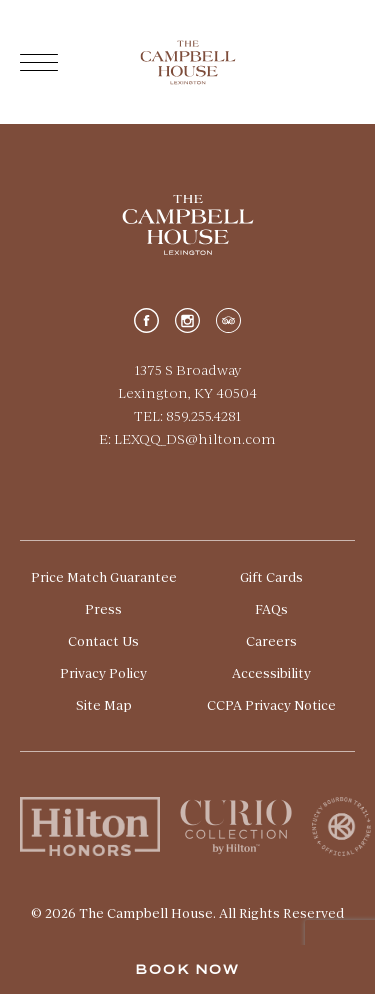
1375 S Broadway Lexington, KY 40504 (187, 381)
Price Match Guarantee (104, 577)
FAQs (271, 609)
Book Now (187, 969)
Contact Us (103, 641)
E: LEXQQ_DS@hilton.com (187, 438)
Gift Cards (271, 577)
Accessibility (271, 673)
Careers (271, 641)
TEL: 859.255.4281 (187, 415)
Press (103, 609)
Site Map (104, 705)
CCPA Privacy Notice (271, 705)
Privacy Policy (103, 673)
